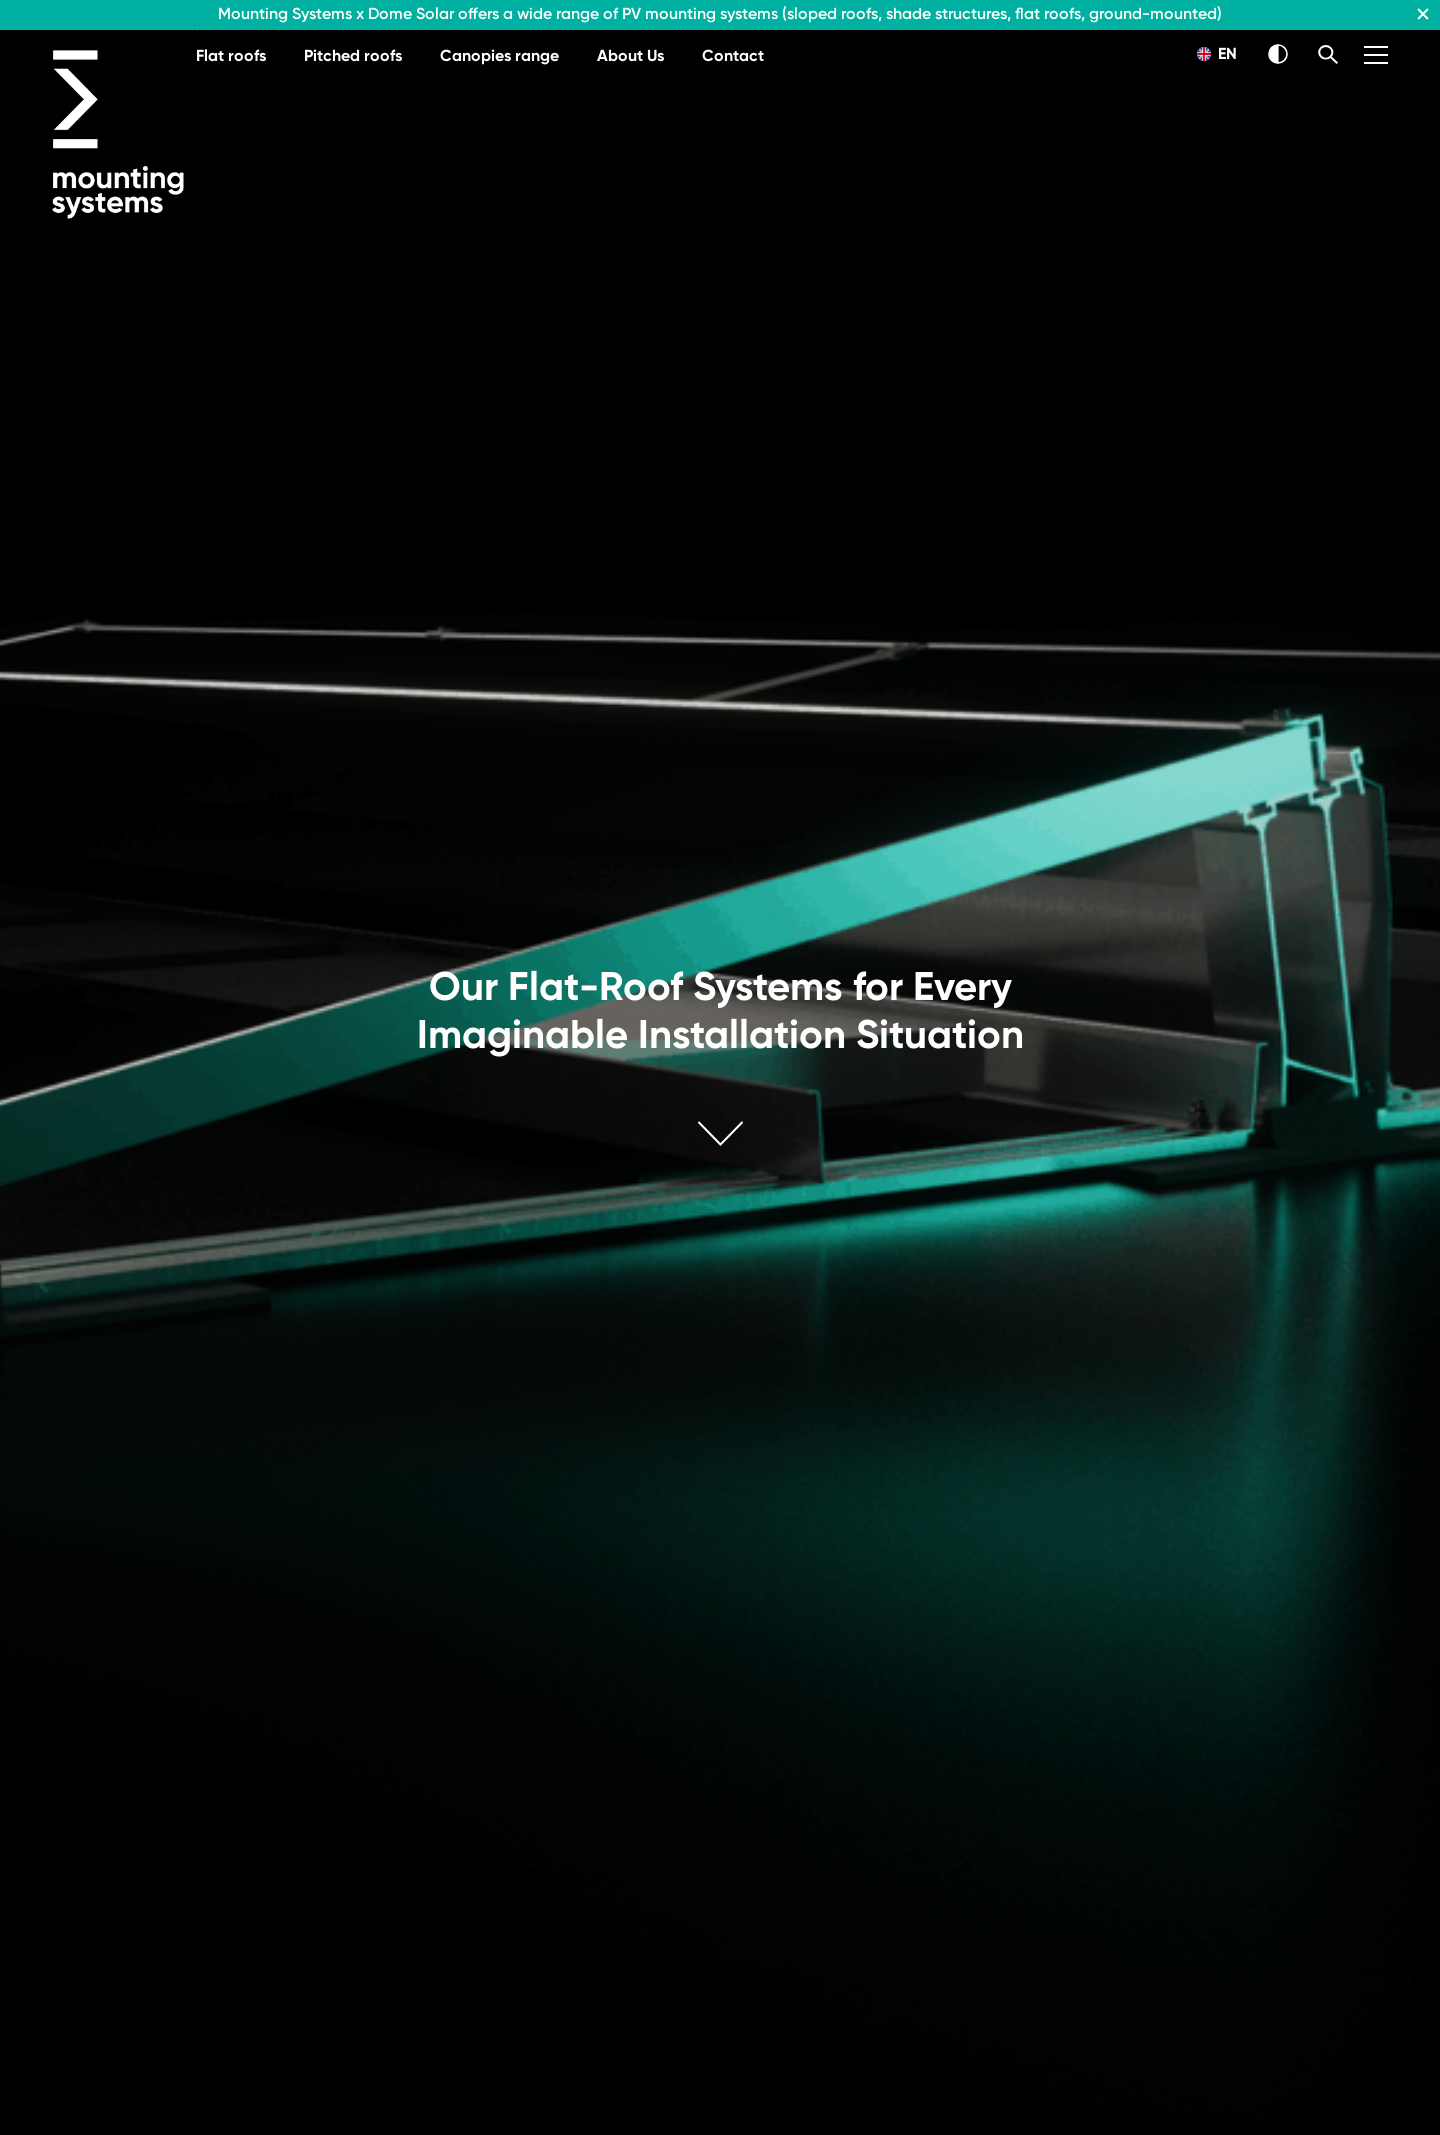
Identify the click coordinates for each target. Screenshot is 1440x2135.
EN (1217, 53)
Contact (733, 55)
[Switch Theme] (1278, 54)
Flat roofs (231, 55)
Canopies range (499, 55)
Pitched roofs (353, 55)
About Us (630, 55)
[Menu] (1376, 55)
